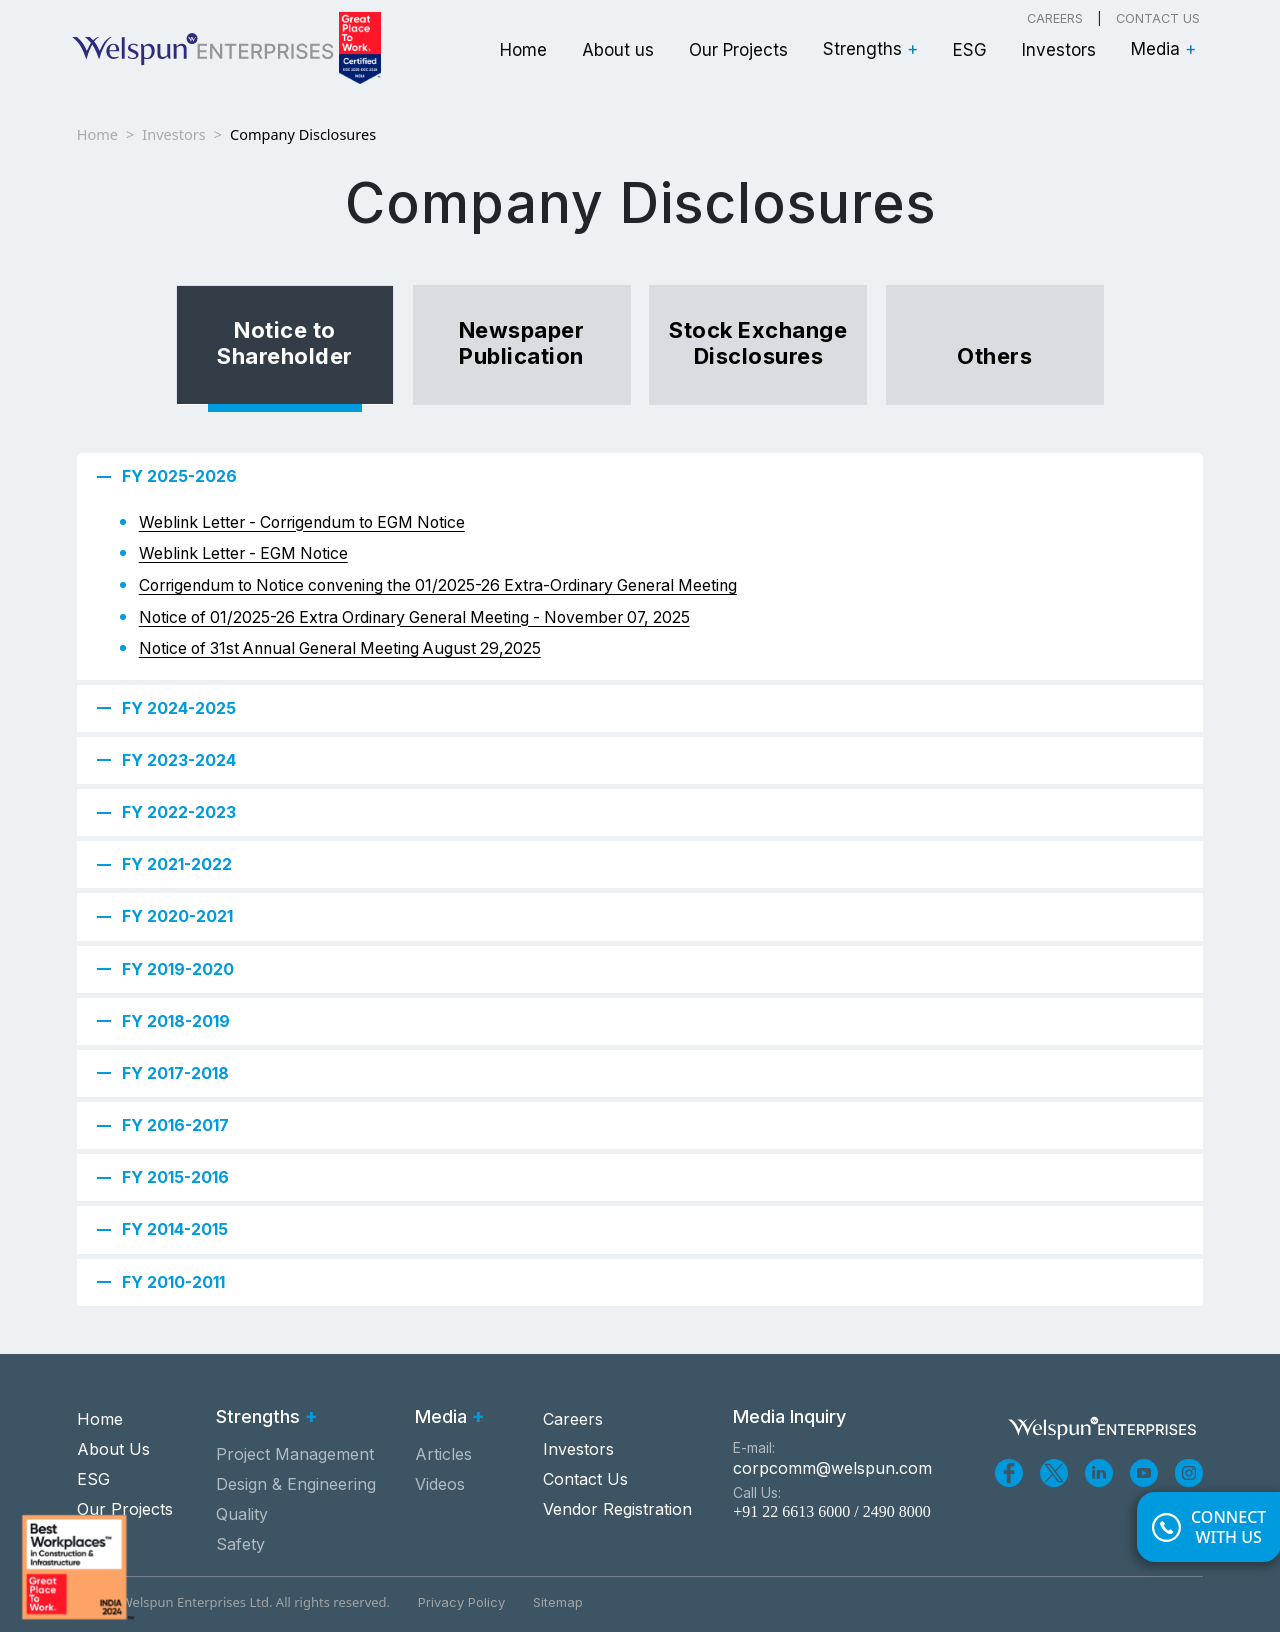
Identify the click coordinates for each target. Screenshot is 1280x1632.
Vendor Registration (617, 1509)
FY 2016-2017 (175, 1125)
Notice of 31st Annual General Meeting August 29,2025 (340, 648)
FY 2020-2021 (177, 916)
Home (523, 50)
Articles (443, 1454)
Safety (240, 1544)
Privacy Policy (461, 1602)
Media (1163, 49)
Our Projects (738, 50)
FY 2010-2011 (173, 1282)
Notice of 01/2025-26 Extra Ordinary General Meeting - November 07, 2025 (414, 617)
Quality (242, 1514)
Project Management (295, 1454)
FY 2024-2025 (179, 708)
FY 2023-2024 (179, 760)
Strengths (870, 49)
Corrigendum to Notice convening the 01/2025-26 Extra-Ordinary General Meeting (438, 585)
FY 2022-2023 (179, 812)
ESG (970, 50)
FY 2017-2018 (175, 1073)
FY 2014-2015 (175, 1229)
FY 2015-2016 (175, 1177)
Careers (1055, 18)
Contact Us (1158, 18)
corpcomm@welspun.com (832, 1468)
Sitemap (558, 1602)
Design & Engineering (296, 1484)
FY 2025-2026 (179, 476)
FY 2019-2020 (178, 969)
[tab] (285, 345)
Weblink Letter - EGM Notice (243, 553)
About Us (113, 1449)
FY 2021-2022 (177, 864)
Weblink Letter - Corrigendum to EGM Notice (302, 522)
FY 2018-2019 (176, 1021)
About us (618, 50)
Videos (440, 1484)
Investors (1059, 50)
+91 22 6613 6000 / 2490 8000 (831, 1511)
